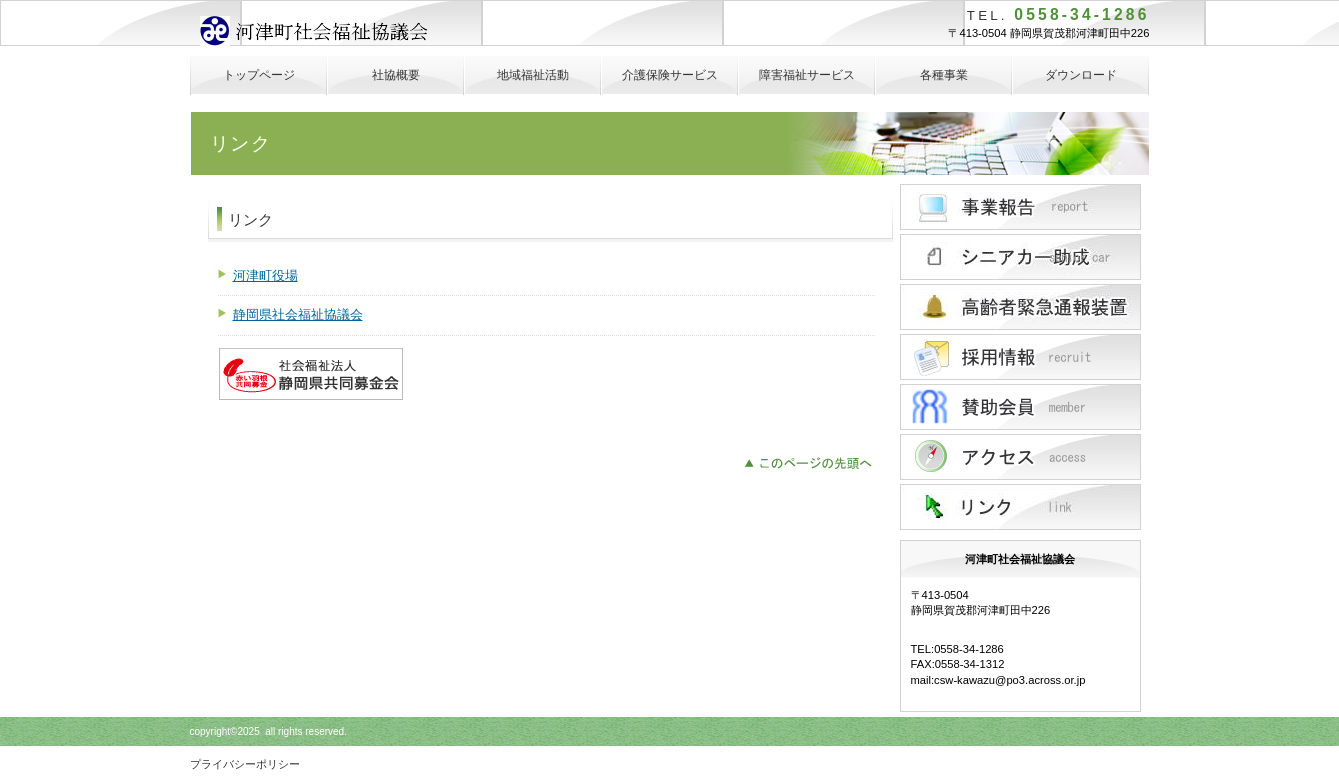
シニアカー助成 (1020, 257)
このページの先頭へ (813, 461)
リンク (1020, 507)
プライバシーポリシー (245, 764)
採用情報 (1020, 357)
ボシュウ (1020, 407)
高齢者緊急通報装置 (1020, 307)
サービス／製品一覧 (1020, 207)
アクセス (1020, 457)
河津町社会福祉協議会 (349, 33)
